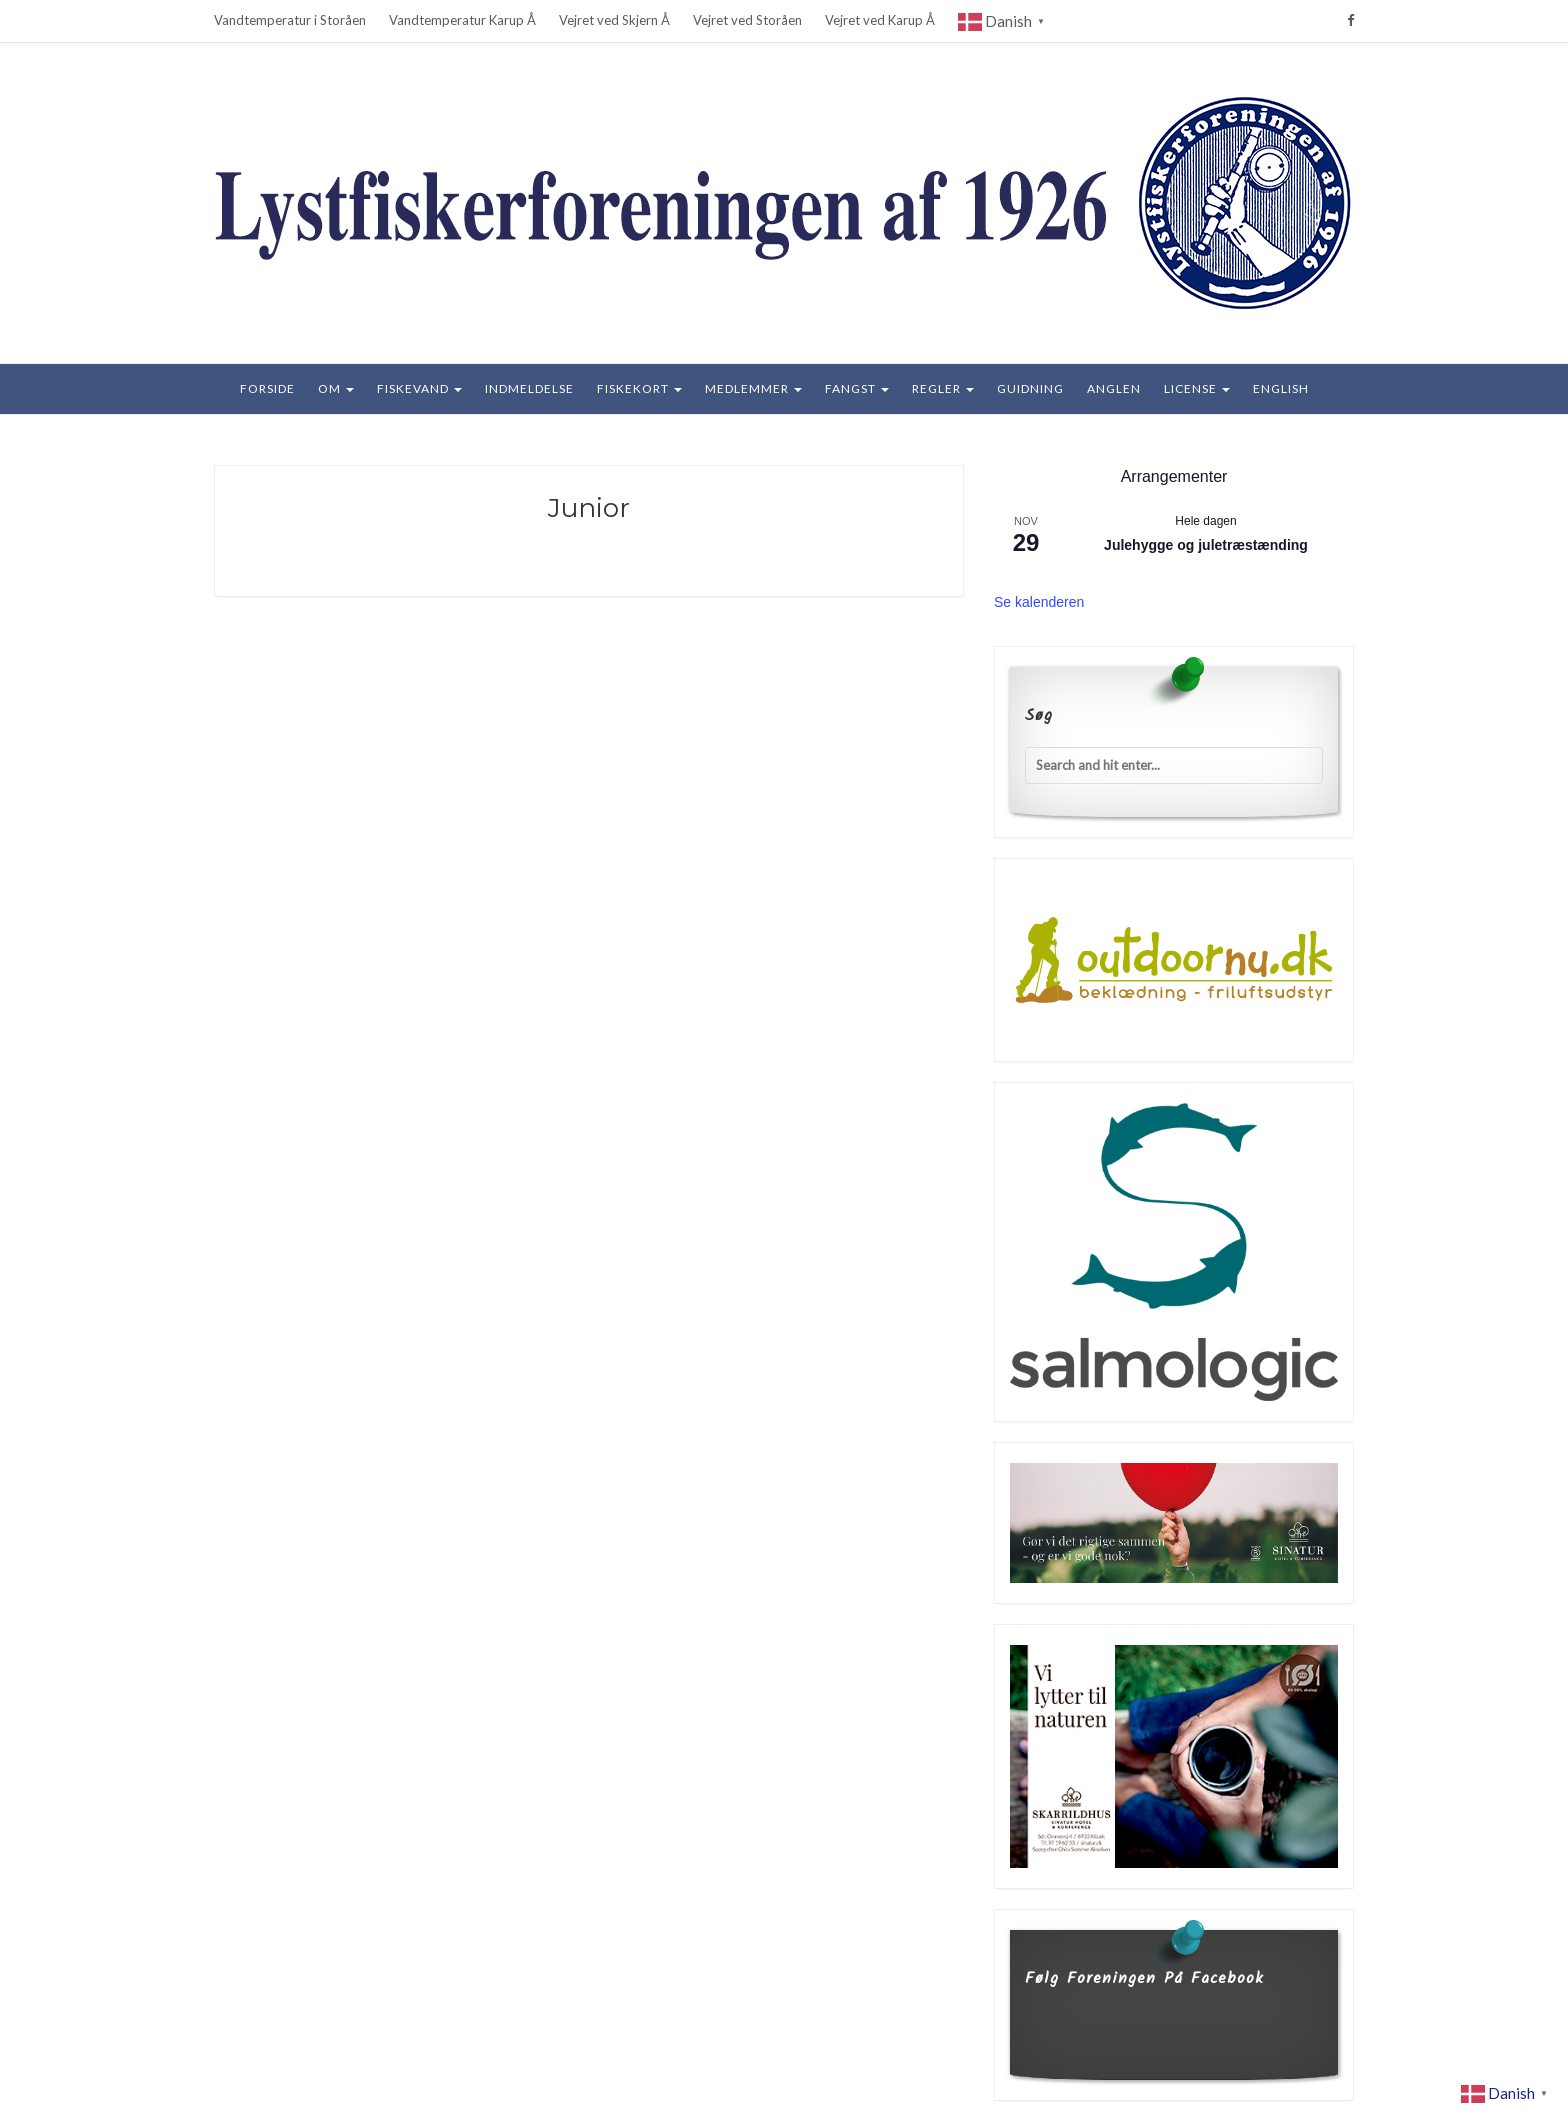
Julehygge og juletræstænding (1206, 545)
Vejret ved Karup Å (880, 20)
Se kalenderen (1039, 602)
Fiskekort (639, 388)
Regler (943, 388)
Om (336, 388)
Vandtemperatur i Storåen (290, 20)
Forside (267, 388)
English (1281, 388)
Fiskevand (419, 388)
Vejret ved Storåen (747, 20)
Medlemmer (753, 388)
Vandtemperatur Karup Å (462, 20)
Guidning (1030, 388)
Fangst (857, 388)
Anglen (1114, 388)
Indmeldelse (529, 388)
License (1197, 388)
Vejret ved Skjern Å (614, 20)
